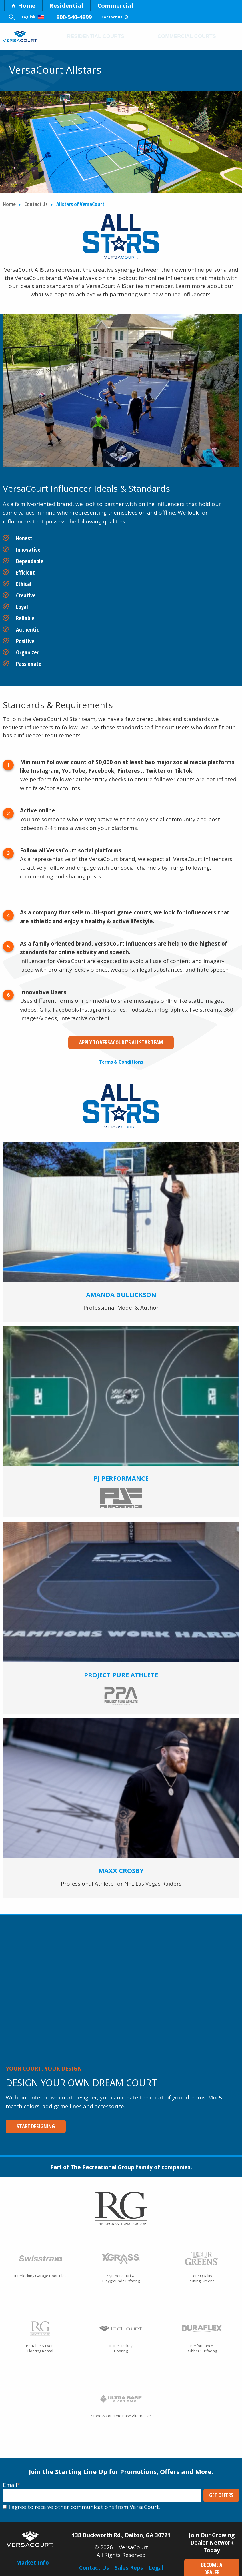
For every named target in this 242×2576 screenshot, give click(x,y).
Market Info (32, 2554)
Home (23, 5)
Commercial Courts (186, 36)
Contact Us (140, 17)
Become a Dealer (211, 2556)
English (39, 17)
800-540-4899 (89, 17)
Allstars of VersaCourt (80, 204)
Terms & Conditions (121, 1058)
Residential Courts (95, 36)
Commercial (115, 5)
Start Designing (30, 2122)
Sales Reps (129, 2559)
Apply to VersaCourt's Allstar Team (121, 1042)
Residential (66, 5)
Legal (156, 2559)
